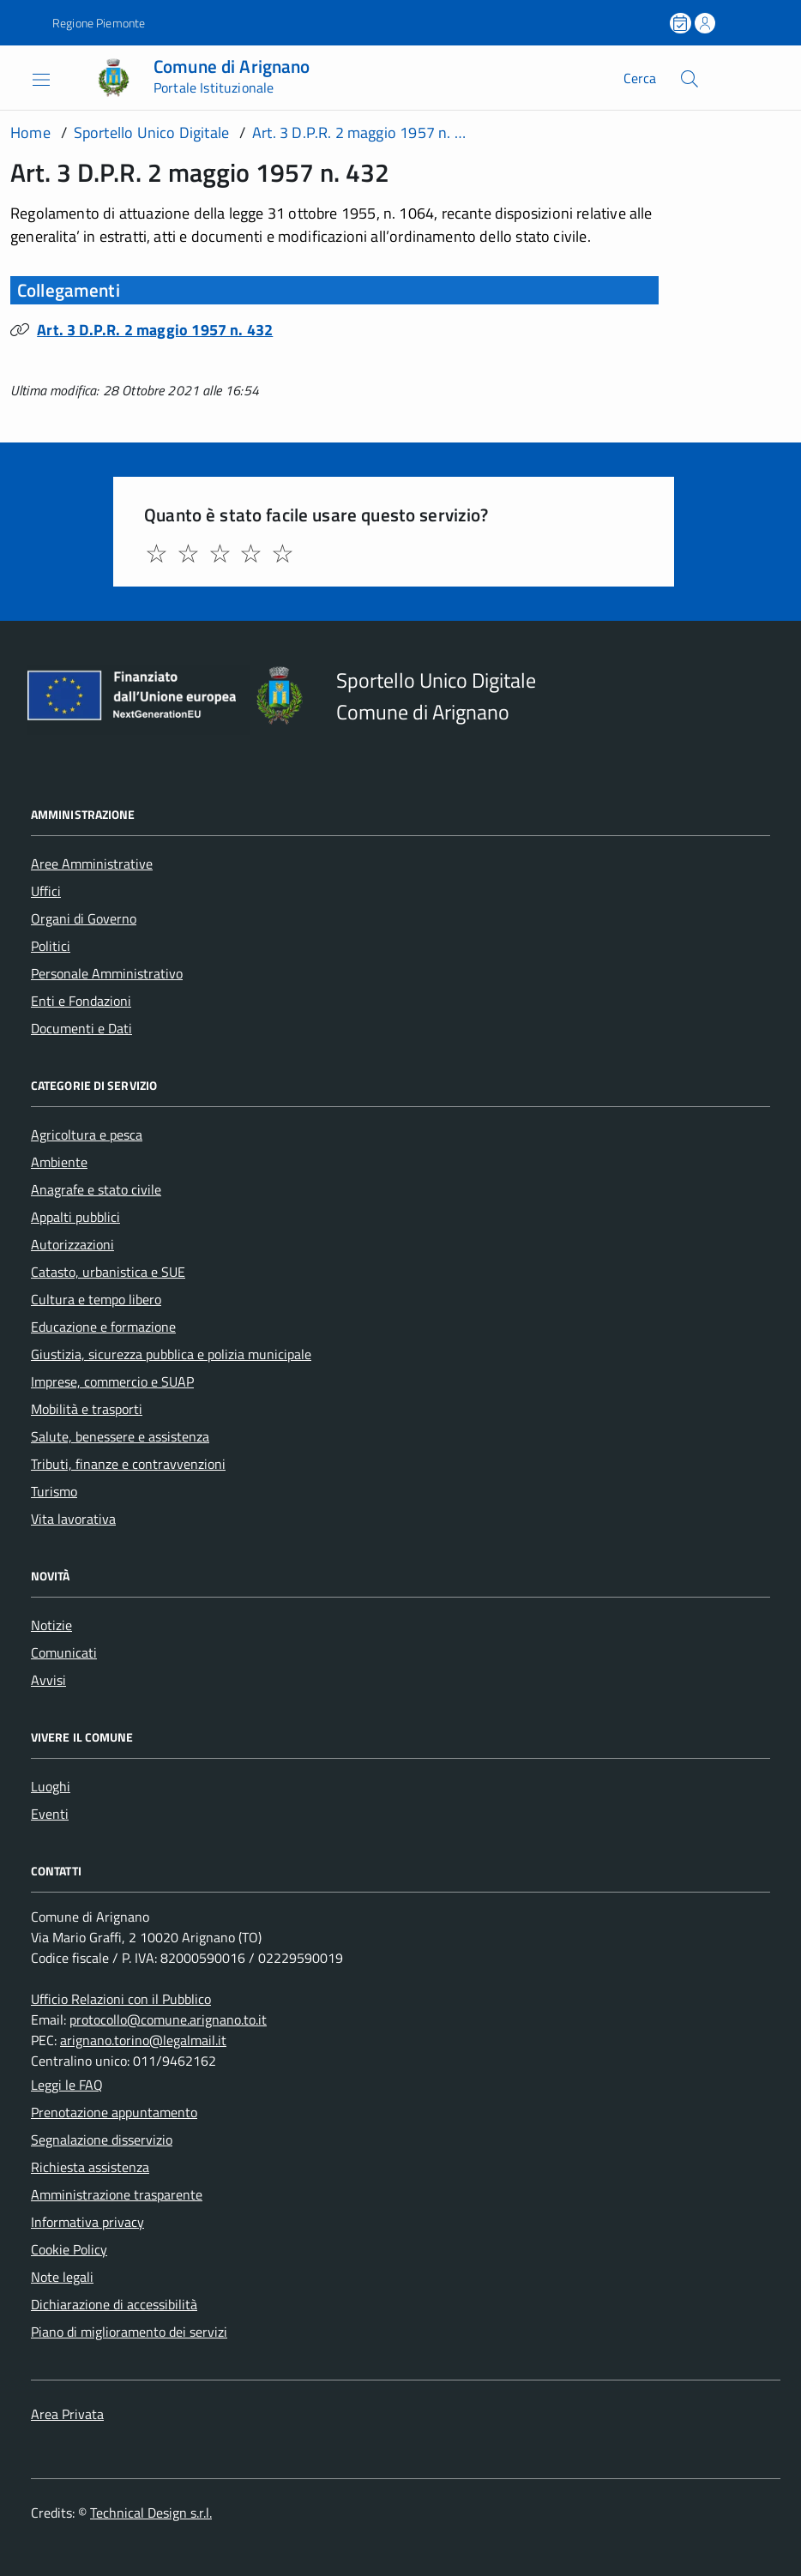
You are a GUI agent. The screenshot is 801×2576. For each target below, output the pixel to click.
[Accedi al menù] (28, 77)
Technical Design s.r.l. (151, 2512)
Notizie (51, 1625)
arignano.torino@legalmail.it (143, 2040)
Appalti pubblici (75, 1217)
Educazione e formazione (103, 1326)
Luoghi (50, 1786)
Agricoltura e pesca (86, 1134)
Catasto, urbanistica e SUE (108, 1271)
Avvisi (48, 1680)
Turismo (54, 1491)
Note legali (62, 2276)
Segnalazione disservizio (101, 2139)
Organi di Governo (83, 918)
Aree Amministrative (92, 863)
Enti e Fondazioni (81, 1000)
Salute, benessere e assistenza (120, 1436)
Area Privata (67, 2414)
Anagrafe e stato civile (96, 1189)
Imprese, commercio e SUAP (112, 1381)
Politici (50, 946)
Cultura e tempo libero (96, 1299)
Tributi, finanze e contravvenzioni (128, 1464)
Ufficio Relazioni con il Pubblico (121, 1999)
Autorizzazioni (72, 1244)
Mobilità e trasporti (86, 1409)
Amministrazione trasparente (116, 2194)
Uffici (46, 891)
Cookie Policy (69, 2249)
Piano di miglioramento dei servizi (129, 2331)
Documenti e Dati (81, 1028)
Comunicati (64, 1652)
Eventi (50, 1813)
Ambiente (59, 1162)
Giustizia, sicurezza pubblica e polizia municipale (171, 1354)
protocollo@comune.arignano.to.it (168, 2019)
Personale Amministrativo (107, 973)
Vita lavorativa (73, 1518)
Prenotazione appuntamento (114, 2112)
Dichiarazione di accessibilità (114, 2304)
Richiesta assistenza (90, 2167)
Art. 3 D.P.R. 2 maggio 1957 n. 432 (155, 329)
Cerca (639, 78)
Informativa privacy (87, 2222)
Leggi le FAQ (67, 2084)
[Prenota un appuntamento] (682, 23)
